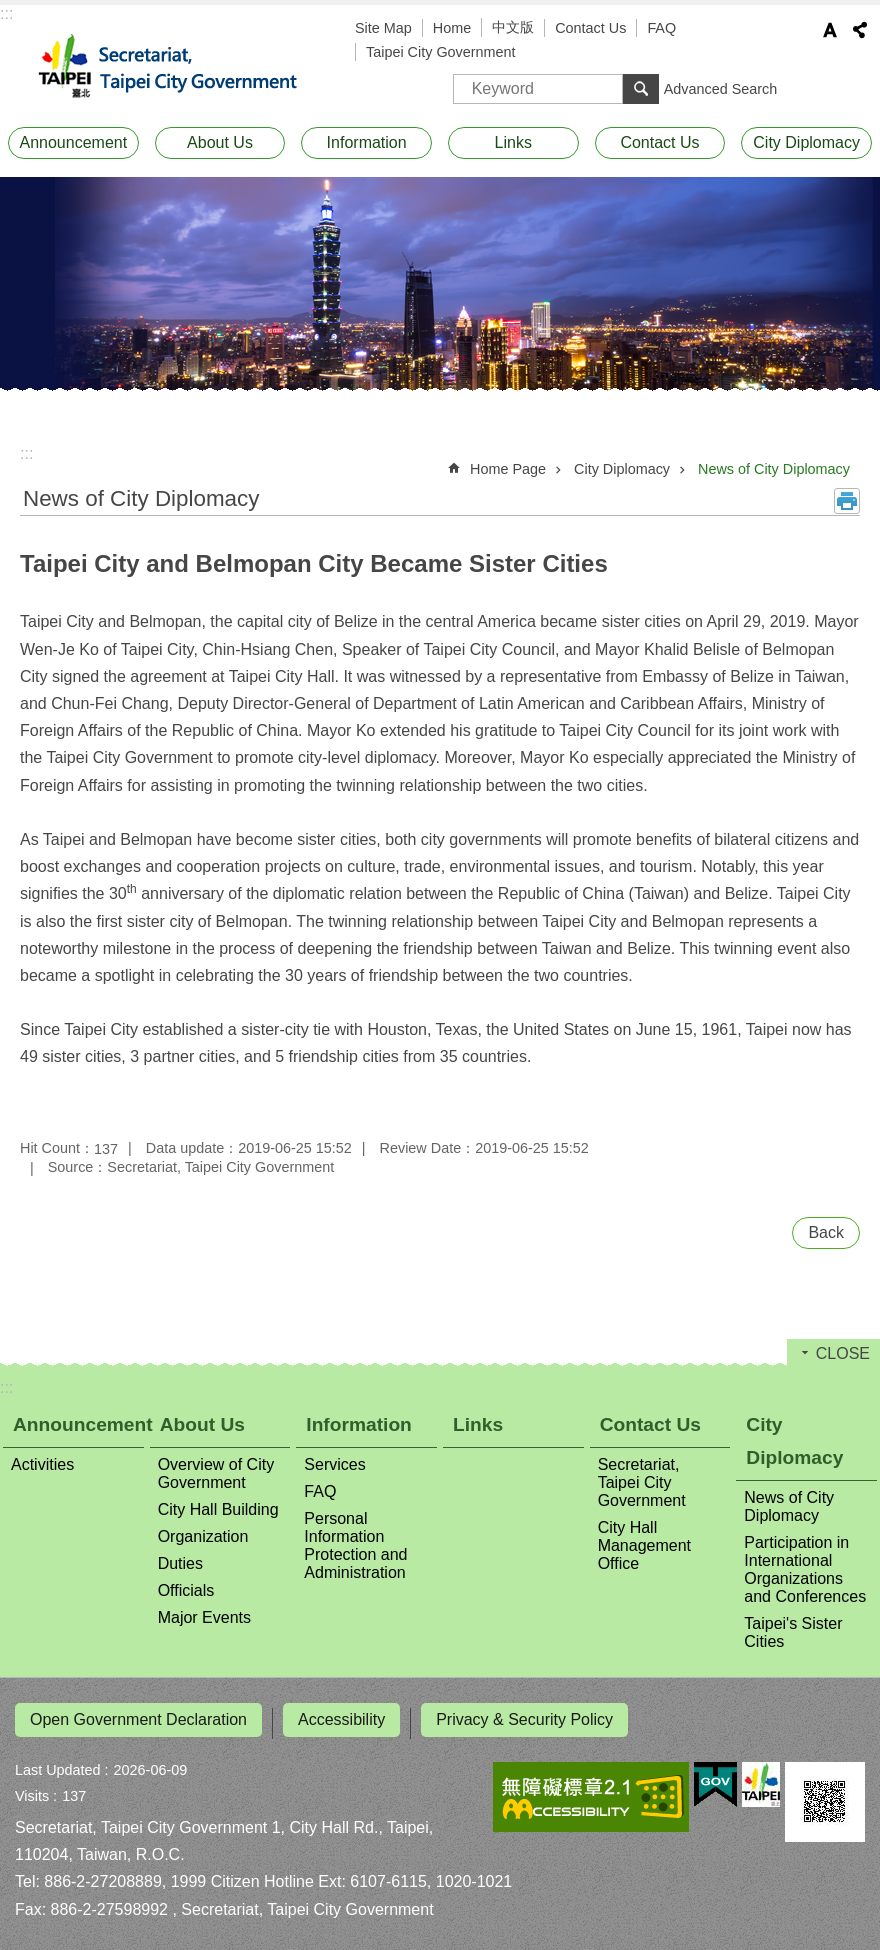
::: (6, 13)
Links (513, 142)
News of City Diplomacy (774, 469)
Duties (180, 1563)
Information (367, 142)
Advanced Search (721, 89)
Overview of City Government (216, 1473)
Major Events (204, 1617)
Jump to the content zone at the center (10, 10)
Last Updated (58, 1763)
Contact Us (590, 28)
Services (334, 1464)
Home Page (508, 469)
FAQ (661, 28)
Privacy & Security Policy (524, 1719)
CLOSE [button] (843, 1353)
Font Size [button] (830, 30)
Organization (203, 1536)
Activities (42, 1464)
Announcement (74, 142)
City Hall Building (218, 1509)
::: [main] (26, 453)
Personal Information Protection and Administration (355, 1545)
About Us (220, 142)
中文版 (513, 27)
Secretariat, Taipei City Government (180, 67)
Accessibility (341, 1719)
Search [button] (641, 89)
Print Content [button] (847, 501)
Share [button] (860, 30)
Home (452, 28)
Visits (32, 1789)
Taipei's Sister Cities (793, 1632)
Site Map (383, 28)
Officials (186, 1590)
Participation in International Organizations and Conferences (805, 1569)
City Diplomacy (806, 142)
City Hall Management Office (644, 1545)
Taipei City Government (441, 52)
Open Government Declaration (138, 1719)
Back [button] (826, 1232)
